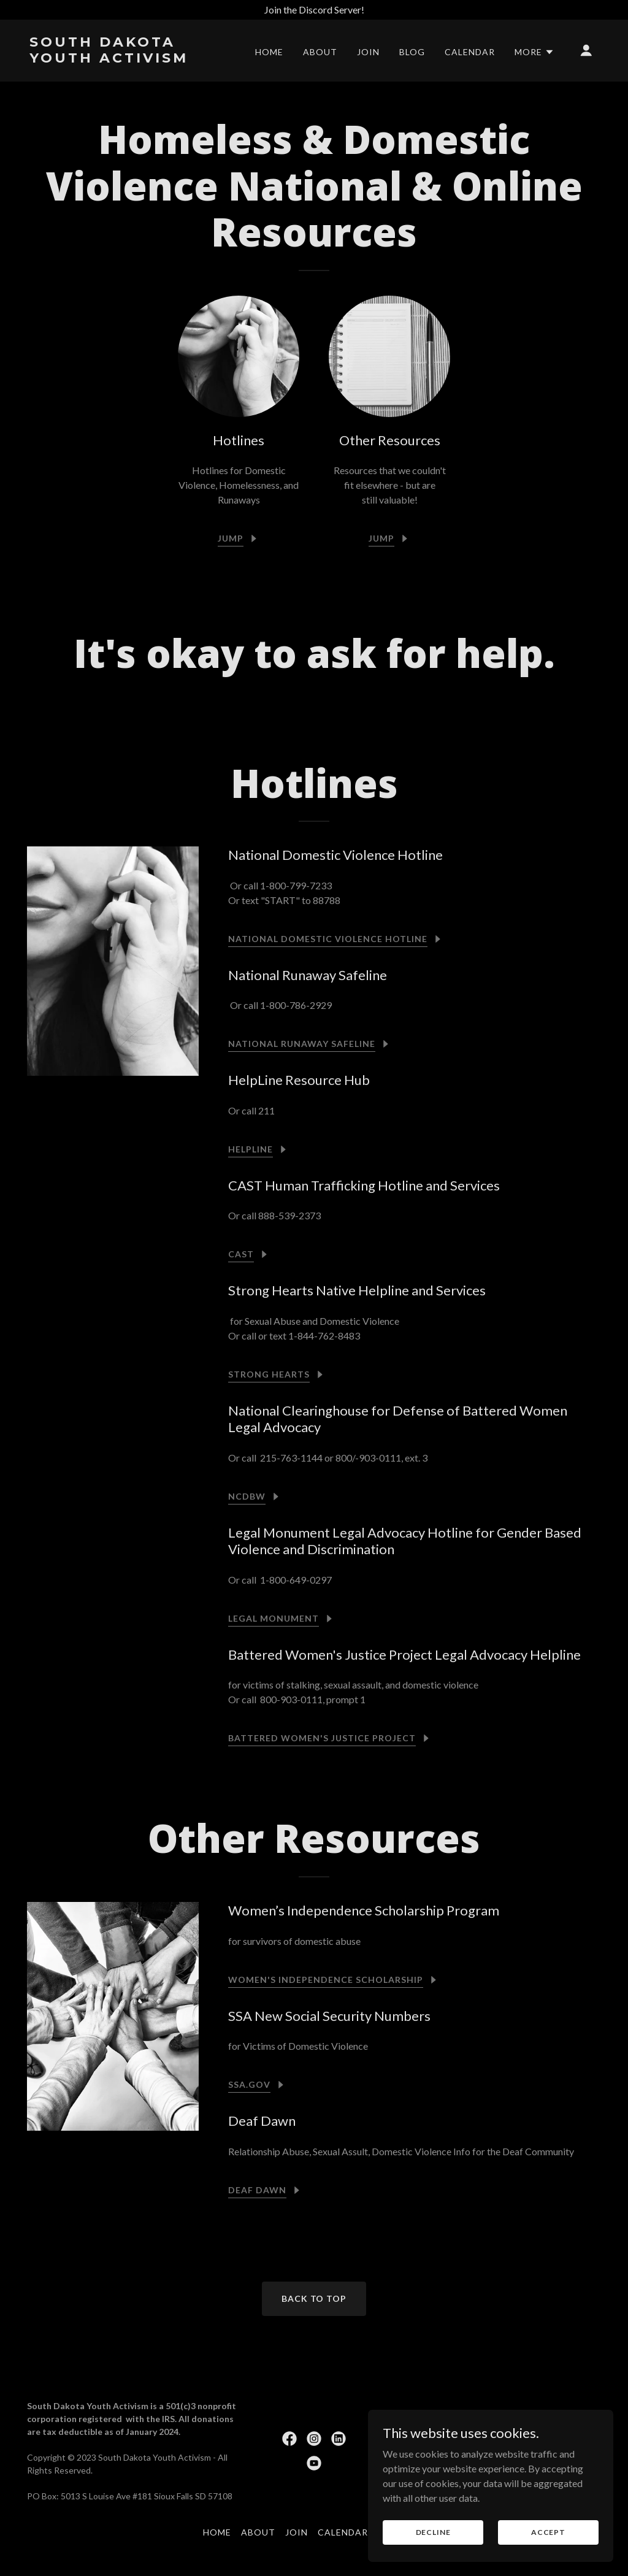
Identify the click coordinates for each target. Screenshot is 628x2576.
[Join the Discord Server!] (314, 9)
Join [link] (368, 52)
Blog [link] (412, 52)
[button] (534, 52)
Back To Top (314, 2298)
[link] (109, 58)
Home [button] (217, 2532)
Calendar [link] (470, 52)
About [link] (320, 52)
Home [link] (269, 52)
